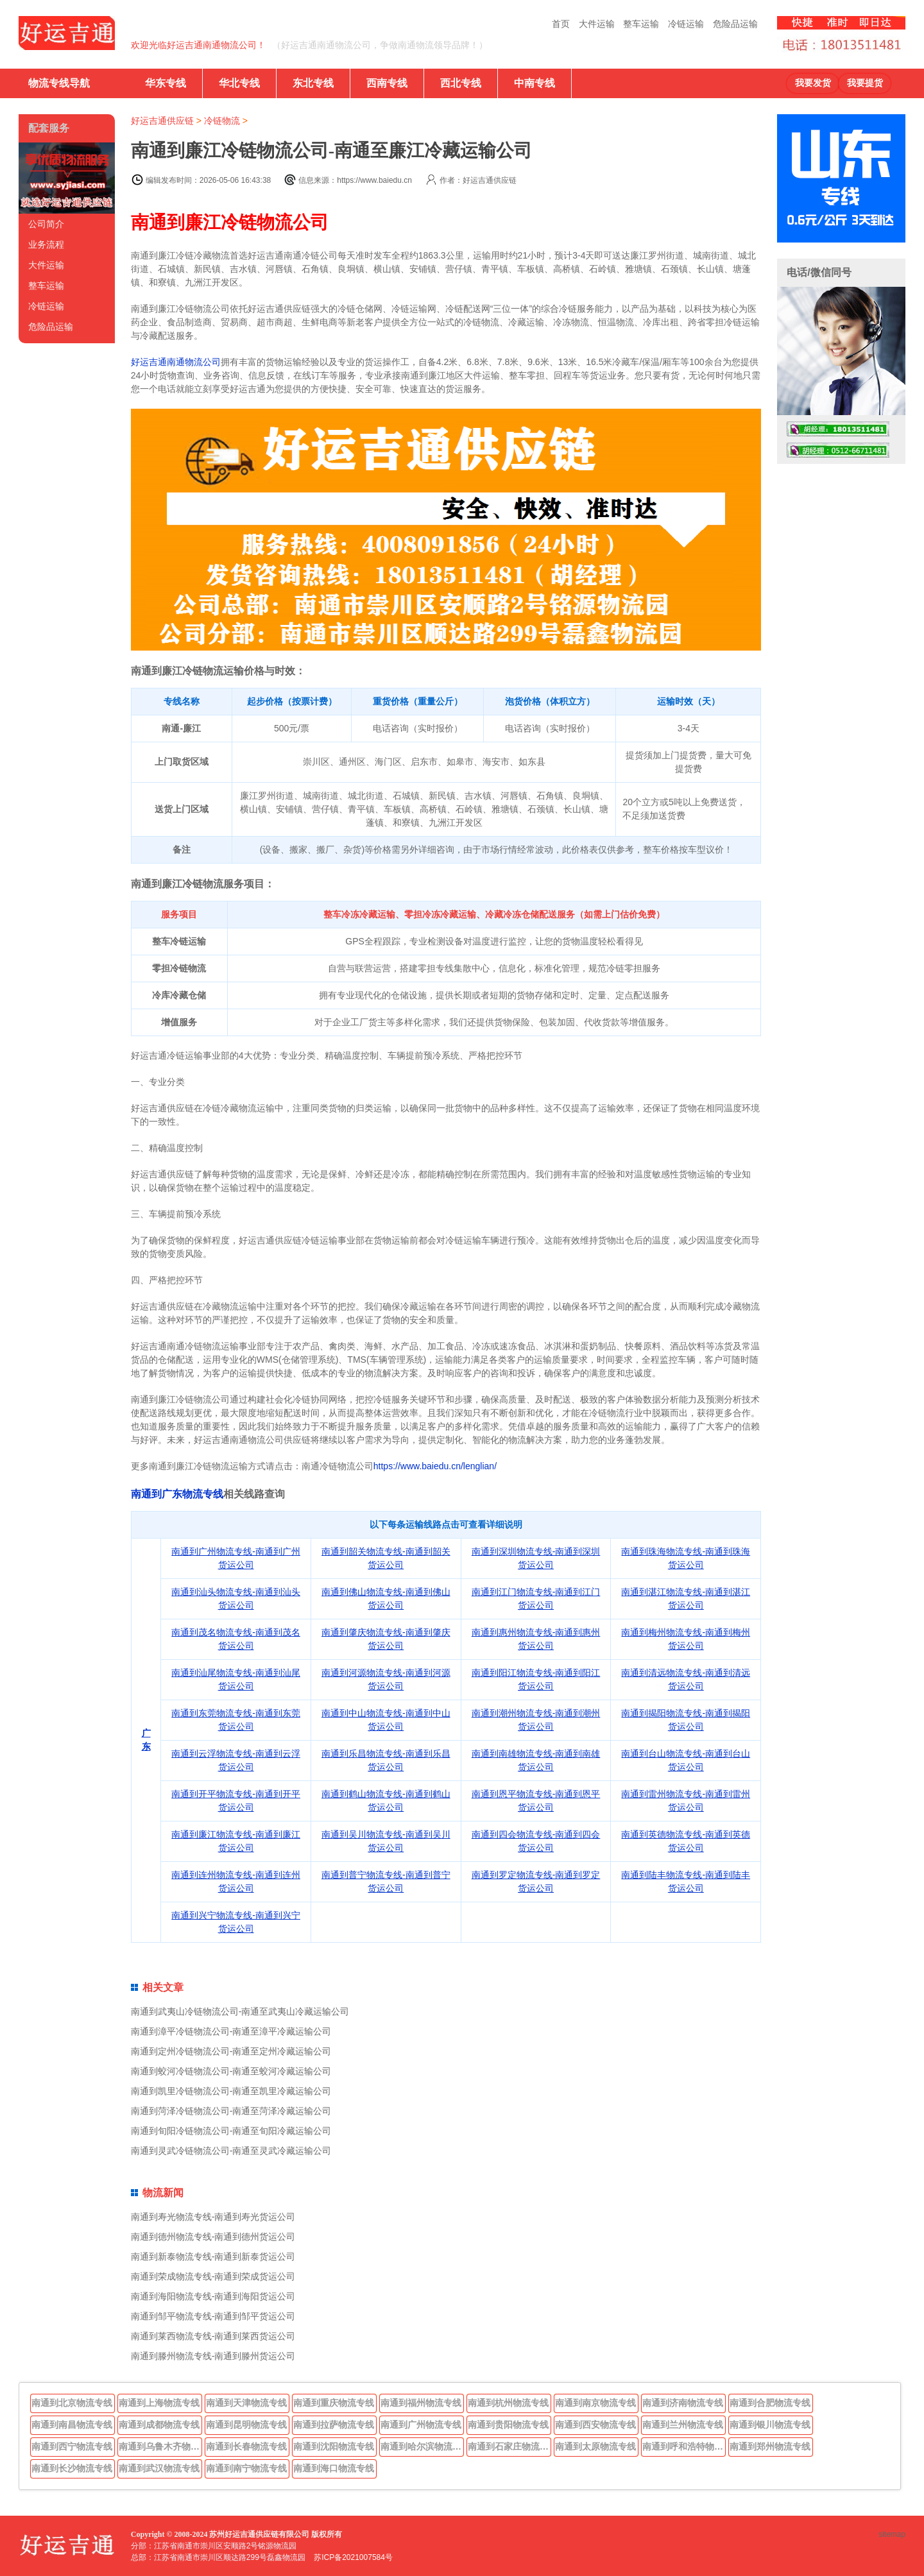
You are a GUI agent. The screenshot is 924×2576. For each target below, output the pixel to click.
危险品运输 (735, 24)
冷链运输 (686, 24)
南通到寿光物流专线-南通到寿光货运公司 (213, 2217)
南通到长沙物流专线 (71, 2468)
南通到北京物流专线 (71, 2403)
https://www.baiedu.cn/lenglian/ (435, 1466)
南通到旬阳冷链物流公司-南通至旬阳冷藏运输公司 (231, 2131)
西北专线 (460, 83)
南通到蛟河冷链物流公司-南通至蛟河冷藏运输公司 (231, 2071)
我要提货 (865, 83)
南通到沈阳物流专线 (333, 2446)
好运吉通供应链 (162, 120)
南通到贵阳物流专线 (508, 2424)
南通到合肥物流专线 (770, 2403)
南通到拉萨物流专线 (333, 2424)
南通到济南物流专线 (682, 2403)
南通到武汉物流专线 (159, 2468)
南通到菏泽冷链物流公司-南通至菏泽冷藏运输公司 (231, 2111)
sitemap (891, 2534)
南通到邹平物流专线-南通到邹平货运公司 (213, 2316)
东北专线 (313, 83)
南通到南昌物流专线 (71, 2424)
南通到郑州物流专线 (770, 2446)
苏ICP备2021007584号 (353, 2557)
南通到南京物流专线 (595, 2403)
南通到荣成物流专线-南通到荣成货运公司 (213, 2276)
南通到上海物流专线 (159, 2403)
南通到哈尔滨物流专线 (422, 2446)
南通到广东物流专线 (177, 1493)
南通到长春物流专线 (246, 2446)
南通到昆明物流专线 (246, 2424)
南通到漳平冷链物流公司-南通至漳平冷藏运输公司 (231, 2031)
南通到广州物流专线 (421, 2424)
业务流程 (46, 244)
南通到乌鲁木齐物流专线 (160, 2446)
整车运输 (641, 24)
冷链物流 (222, 120)
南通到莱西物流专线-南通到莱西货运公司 (213, 2336)
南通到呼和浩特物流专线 (684, 2446)
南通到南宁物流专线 (246, 2468)
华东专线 (165, 83)
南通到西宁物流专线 (71, 2446)
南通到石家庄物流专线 (509, 2446)
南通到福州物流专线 (421, 2403)
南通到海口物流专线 (333, 2468)
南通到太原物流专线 (595, 2446)
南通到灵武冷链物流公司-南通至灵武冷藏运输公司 (231, 2150)
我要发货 (813, 83)
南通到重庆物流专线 (333, 2403)
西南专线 (386, 83)
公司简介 (46, 224)
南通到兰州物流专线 (682, 2424)
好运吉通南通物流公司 (176, 362)
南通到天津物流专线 (246, 2403)
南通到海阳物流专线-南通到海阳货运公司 (213, 2296)
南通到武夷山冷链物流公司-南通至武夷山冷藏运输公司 (240, 2011)
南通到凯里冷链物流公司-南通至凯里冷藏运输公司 (231, 2091)
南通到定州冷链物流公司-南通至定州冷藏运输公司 (231, 2051)
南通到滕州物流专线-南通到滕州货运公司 (213, 2356)
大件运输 (597, 24)
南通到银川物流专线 (770, 2424)
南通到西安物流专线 (595, 2424)
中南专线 (534, 83)
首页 (561, 24)
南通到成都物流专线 (159, 2424)
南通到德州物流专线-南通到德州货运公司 (213, 2236)
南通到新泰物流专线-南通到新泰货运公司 (213, 2256)
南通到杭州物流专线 (508, 2403)
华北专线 (239, 83)
